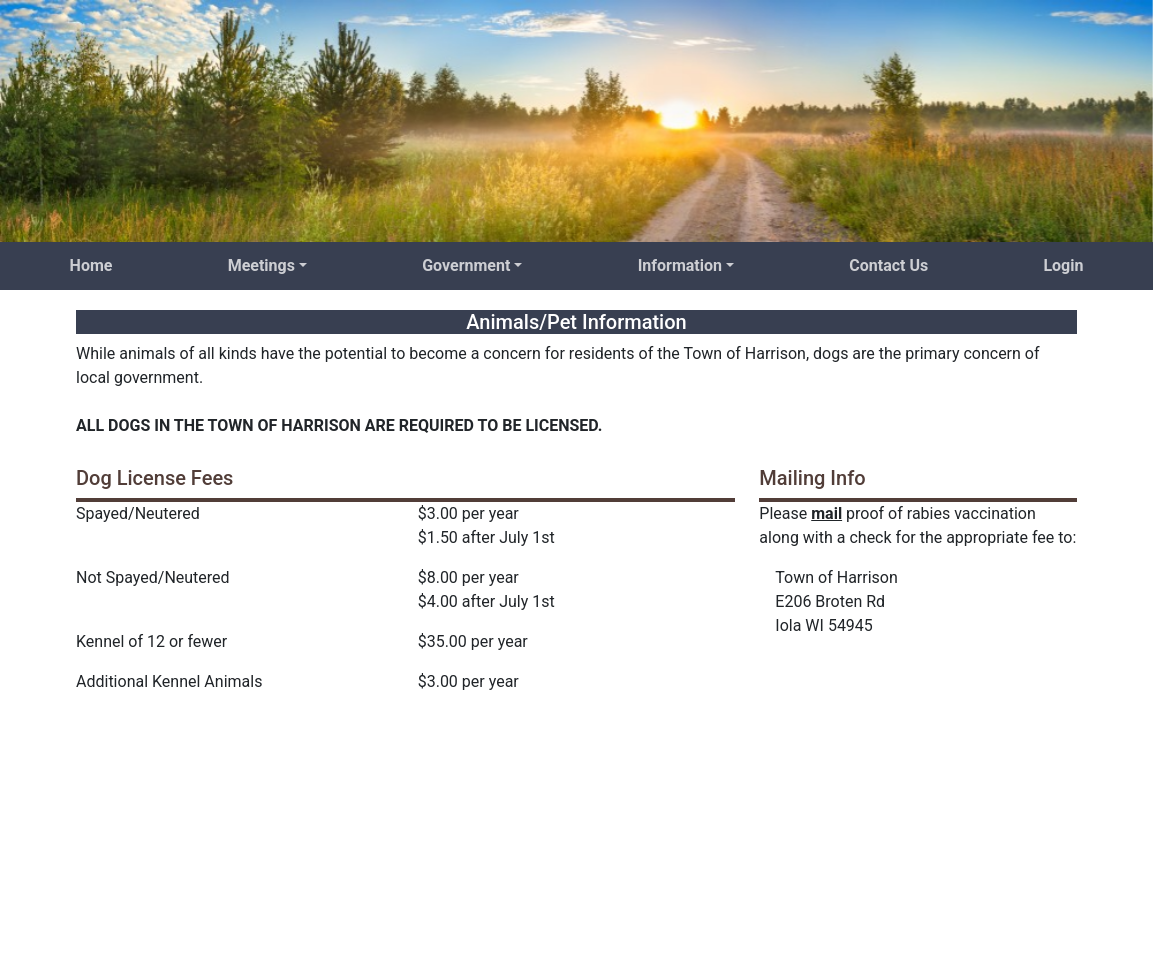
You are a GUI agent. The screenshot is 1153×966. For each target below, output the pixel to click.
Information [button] (680, 265)
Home (91, 265)
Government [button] (466, 265)
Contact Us (888, 265)
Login (1063, 265)
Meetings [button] (261, 265)
